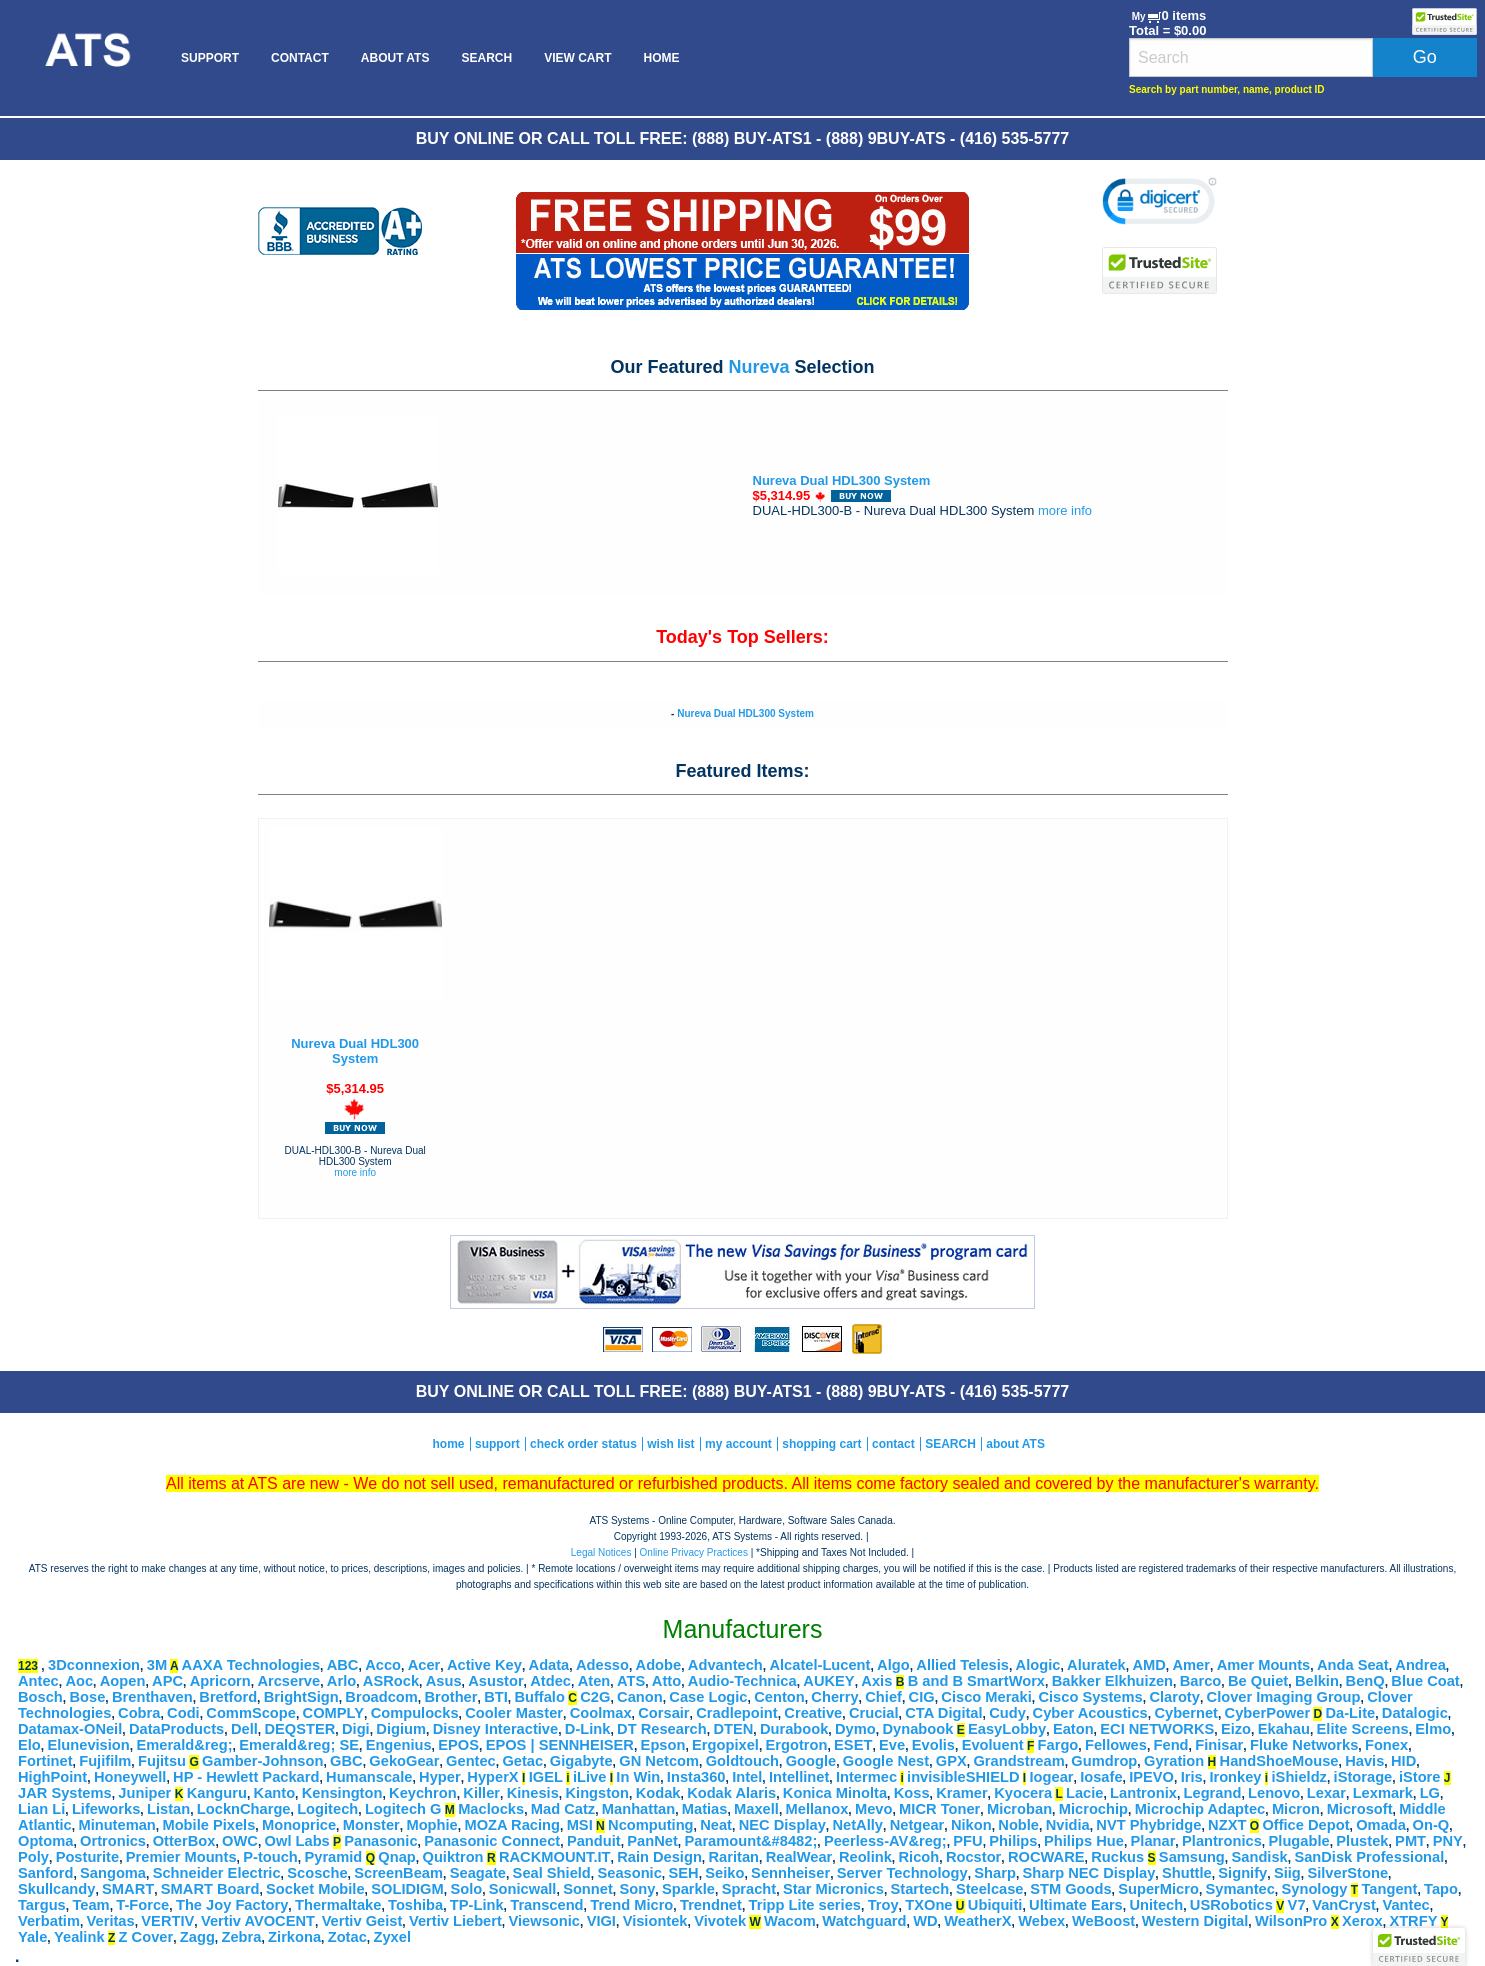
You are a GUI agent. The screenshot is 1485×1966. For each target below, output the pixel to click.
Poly (33, 1857)
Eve (892, 1745)
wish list (670, 1444)
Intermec (866, 1777)
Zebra (242, 1937)
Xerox (1362, 1921)
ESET (853, 1745)
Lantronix (1143, 1793)
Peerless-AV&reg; (885, 1841)
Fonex (1386, 1745)
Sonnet (588, 1889)
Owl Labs (297, 1841)
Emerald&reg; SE (299, 1745)
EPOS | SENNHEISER (560, 1745)
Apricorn (220, 1681)
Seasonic (629, 1873)
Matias (705, 1809)
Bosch (40, 1697)
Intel (747, 1777)
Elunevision (88, 1745)
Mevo (873, 1809)
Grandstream (1018, 1761)
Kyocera (1023, 1793)
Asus (444, 1681)
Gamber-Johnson (262, 1761)
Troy (883, 1905)
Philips (1013, 1841)
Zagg (197, 1937)
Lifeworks (106, 1809)
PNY (1448, 1841)
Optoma (45, 1841)
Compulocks (415, 1713)
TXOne (928, 1905)
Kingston (597, 1793)
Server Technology (902, 1873)
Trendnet (711, 1905)
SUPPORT (210, 58)
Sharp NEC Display (1089, 1873)
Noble (1018, 1825)
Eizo (1236, 1729)
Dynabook (917, 1729)
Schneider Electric (217, 1873)
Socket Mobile (315, 1889)
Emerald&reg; (184, 1745)
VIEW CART (577, 58)
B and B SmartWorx (976, 1681)
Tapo (1441, 1889)
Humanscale (369, 1777)
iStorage (1363, 1777)
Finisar (1219, 1745)
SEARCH (486, 58)
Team (90, 1905)
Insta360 (696, 1777)
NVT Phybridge (1148, 1825)
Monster (371, 1825)
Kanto (275, 1793)
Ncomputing (650, 1825)
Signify (1242, 1873)
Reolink (865, 1857)
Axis (876, 1681)
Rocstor (973, 1857)
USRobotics (1231, 1905)
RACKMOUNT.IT (555, 1857)
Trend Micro (631, 1905)
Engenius (399, 1745)
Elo (29, 1745)
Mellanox (817, 1809)
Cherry (834, 1697)
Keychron (423, 1793)
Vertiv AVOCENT (258, 1921)
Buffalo (539, 1697)
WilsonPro (1291, 1921)
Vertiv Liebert (455, 1921)
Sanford (45, 1873)
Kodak (658, 1793)
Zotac (347, 1937)
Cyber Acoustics (1090, 1713)
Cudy (1007, 1713)
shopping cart (821, 1444)
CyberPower (1268, 1713)
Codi (183, 1713)
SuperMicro (1158, 1889)
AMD (1148, 1665)
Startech (920, 1889)
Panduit (594, 1841)
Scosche (317, 1873)
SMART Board (210, 1889)
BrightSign (301, 1697)
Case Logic (708, 1697)
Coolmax (601, 1713)
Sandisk (1260, 1857)
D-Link (588, 1729)
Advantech (725, 1665)
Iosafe (1101, 1777)
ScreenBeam (398, 1873)
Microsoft (1360, 1809)
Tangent (1390, 1889)
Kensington (342, 1793)
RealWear (799, 1857)
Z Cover (146, 1937)
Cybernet (1186, 1713)
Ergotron (797, 1745)
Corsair (663, 1713)
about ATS (1015, 1444)
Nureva (758, 367)
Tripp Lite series (805, 1905)
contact (893, 1444)
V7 (1297, 1905)
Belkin (1317, 1681)
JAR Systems (65, 1793)
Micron (1296, 1809)
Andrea (1420, 1665)
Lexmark (1383, 1793)
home (449, 1444)
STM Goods (1070, 1889)
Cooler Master (514, 1713)
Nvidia (1068, 1825)
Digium (401, 1729)
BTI (496, 1697)
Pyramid (333, 1857)
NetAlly (858, 1825)
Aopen (123, 1681)
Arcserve (288, 1681)
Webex (1041, 1921)
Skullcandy (56, 1889)
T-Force (142, 1905)
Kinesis (533, 1793)
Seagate (478, 1873)
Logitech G (403, 1809)
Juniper (144, 1793)
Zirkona (294, 1937)
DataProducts (176, 1729)
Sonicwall (523, 1889)
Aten (594, 1681)
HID (1403, 1761)
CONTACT (300, 58)
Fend (1171, 1745)
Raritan (734, 1857)
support (497, 1444)
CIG (922, 1697)
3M (157, 1665)
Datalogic (1415, 1713)
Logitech (327, 1809)
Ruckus (1117, 1857)
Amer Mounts (1264, 1665)
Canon (640, 1697)
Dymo (855, 1729)
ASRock (391, 1681)
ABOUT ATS (395, 58)
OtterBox (184, 1841)
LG (1430, 1793)
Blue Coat (1425, 1681)
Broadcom (381, 1697)
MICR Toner (939, 1809)
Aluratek (1096, 1665)
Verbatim (49, 1921)
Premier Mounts (181, 1857)
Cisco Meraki (986, 1697)
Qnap (396, 1857)
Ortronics (113, 1841)
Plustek (1362, 1841)
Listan (168, 1809)
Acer (424, 1665)
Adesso (602, 1665)
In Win (638, 1777)
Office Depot (1305, 1825)
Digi (356, 1729)
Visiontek (655, 1921)
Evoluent (993, 1745)
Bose (87, 1697)
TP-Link (477, 1905)
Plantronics (1222, 1841)
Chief (883, 1697)
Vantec (1405, 1905)
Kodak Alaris (731, 1793)
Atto (666, 1681)
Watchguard (864, 1921)
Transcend (546, 1905)
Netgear (917, 1825)
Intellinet (799, 1777)
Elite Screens (1363, 1729)
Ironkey (1235, 1777)
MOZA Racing (512, 1825)
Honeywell (130, 1777)
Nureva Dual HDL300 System (842, 480)
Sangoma (113, 1873)
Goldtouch (742, 1761)
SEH (684, 1873)
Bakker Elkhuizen (1112, 1681)
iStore (1420, 1777)
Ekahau (1284, 1729)
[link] (1159, 204)
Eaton (1073, 1729)
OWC (240, 1841)
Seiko (724, 1873)
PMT (1410, 1841)
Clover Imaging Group (1284, 1697)
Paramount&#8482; (750, 1841)
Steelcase (990, 1889)
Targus (42, 1905)
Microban (1019, 1809)
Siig (1287, 1873)
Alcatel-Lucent (819, 1665)
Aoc (79, 1681)
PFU (967, 1841)
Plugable (1299, 1841)
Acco (383, 1665)
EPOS (458, 1745)
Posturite (88, 1857)
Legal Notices (601, 1552)
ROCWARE (1046, 1857)
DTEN (733, 1729)
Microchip (1093, 1809)
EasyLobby (1007, 1729)
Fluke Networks (1304, 1745)
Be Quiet (1258, 1681)
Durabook (794, 1729)
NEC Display (782, 1825)
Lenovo (1274, 1793)
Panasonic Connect (492, 1841)
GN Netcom (659, 1761)
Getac (522, 1761)
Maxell (756, 1809)
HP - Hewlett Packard (246, 1777)
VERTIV (167, 1921)
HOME (661, 58)
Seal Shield (552, 1873)
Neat (716, 1825)
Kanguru (217, 1793)
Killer (481, 1793)
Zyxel (391, 1937)
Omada (1381, 1825)
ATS (631, 1681)
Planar (1153, 1841)
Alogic (1038, 1665)
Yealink (79, 1937)
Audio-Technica (742, 1681)
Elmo (1433, 1729)
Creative (813, 1713)
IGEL (546, 1777)
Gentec (471, 1761)
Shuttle (1187, 1873)
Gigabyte (581, 1761)
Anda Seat (1353, 1665)
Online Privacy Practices (694, 1552)
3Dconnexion (94, 1665)
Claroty (1174, 1697)
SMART (128, 1889)
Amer (1190, 1665)
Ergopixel (725, 1745)
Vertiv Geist (362, 1921)
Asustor (495, 1681)
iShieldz (1299, 1777)
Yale (32, 1937)
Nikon (971, 1825)
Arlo (341, 1681)
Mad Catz (563, 1809)
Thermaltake (338, 1905)
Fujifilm (105, 1761)
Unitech (1156, 1905)
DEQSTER (299, 1729)
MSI (580, 1825)
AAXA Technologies (251, 1665)
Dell (244, 1729)
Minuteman (116, 1825)
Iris (1192, 1777)
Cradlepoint (736, 1713)
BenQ (1365, 1681)
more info (1065, 510)
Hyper (440, 1777)
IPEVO (1151, 1777)
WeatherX (977, 1921)
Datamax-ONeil (70, 1729)
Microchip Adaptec (1200, 1809)
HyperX (492, 1777)
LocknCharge (244, 1809)
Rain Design (659, 1857)
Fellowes (1116, 1745)
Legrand (1213, 1793)
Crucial (874, 1713)
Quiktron (453, 1857)
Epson (663, 1745)
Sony (637, 1889)
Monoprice (299, 1825)
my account (738, 1444)
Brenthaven (152, 1697)
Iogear (1052, 1777)
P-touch (270, 1857)
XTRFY (1413, 1921)
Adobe (659, 1665)
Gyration (1174, 1761)
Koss (912, 1793)
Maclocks (491, 1809)
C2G (595, 1697)
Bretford (228, 1697)
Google (811, 1761)
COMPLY (333, 1713)
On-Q (1431, 1825)
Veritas (111, 1921)
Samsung (1192, 1857)
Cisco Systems (1090, 1697)
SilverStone (1347, 1873)
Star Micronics (833, 1889)
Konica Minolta (835, 1793)
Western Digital (1195, 1921)
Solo (466, 1889)
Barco (1201, 1681)
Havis (1364, 1761)
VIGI (601, 1921)
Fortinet (45, 1761)
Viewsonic (544, 1921)
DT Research (662, 1729)
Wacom (790, 1921)
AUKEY (828, 1681)
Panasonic (380, 1841)
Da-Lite (1350, 1713)
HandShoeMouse (1279, 1761)
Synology (1315, 1889)
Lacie (1084, 1793)
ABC (343, 1665)
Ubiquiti (995, 1905)
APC (167, 1681)
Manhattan (638, 1809)
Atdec (550, 1681)
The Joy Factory (232, 1905)
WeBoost (1103, 1921)
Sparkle (688, 1889)
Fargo (1058, 1745)
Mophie (431, 1825)
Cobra (139, 1713)
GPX (951, 1761)
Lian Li (41, 1809)
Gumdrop (1104, 1761)
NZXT (1227, 1825)
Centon (779, 1697)
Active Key (484, 1665)
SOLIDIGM (407, 1889)
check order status (583, 1444)
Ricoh (919, 1857)
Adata (549, 1665)
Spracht (749, 1889)
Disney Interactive (495, 1729)
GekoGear (404, 1761)
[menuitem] (86, 58)
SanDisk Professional (1369, 1857)
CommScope (251, 1713)
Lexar (1326, 1793)
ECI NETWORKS (1157, 1729)
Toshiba (415, 1905)
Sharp (995, 1873)
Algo (893, 1665)
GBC (346, 1761)
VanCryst (1344, 1905)
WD (925, 1921)
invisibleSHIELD (963, 1777)
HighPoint (52, 1777)
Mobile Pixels (208, 1825)
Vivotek (720, 1921)
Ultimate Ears (1076, 1905)
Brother (451, 1697)
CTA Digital (943, 1713)
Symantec (1240, 1889)
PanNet (652, 1841)
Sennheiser (790, 1873)
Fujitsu (162, 1761)
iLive (589, 1777)
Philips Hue (1084, 1841)
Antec (38, 1681)
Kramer (961, 1793)
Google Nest (886, 1761)
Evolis (933, 1745)
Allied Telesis (962, 1665)
